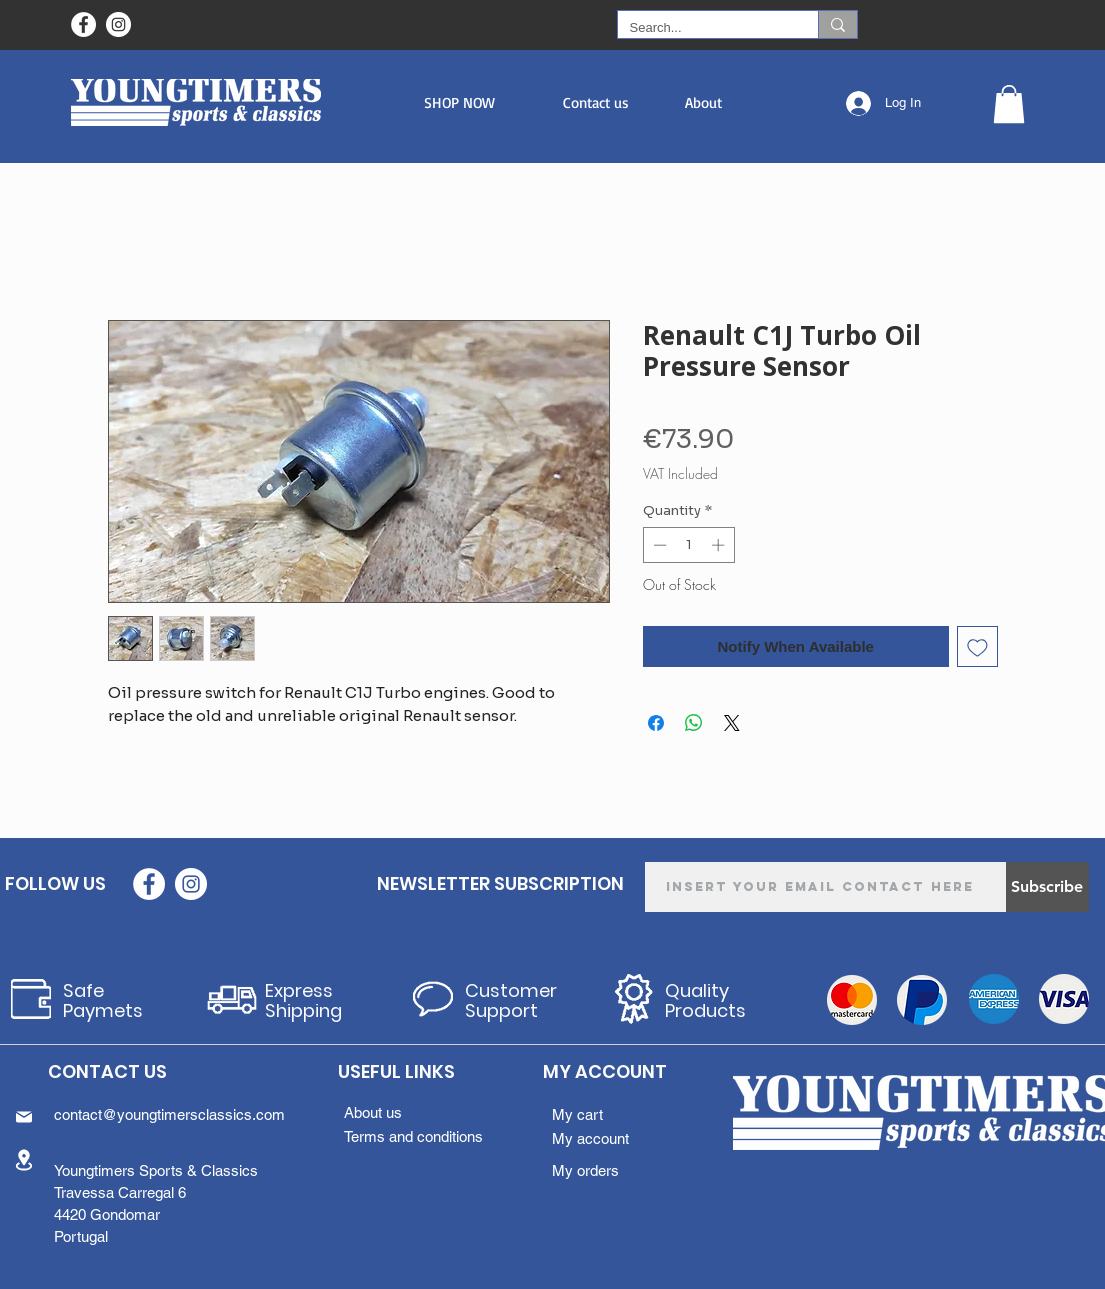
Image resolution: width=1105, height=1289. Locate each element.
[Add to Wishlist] (977, 646)
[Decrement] (658, 545)
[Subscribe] (1047, 887)
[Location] (24, 1160)
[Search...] (703, 28)
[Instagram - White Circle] (118, 24)
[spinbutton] (688, 545)
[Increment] (720, 545)
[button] (459, 102)
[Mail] (24, 1117)
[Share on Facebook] (656, 723)
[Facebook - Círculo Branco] (83, 24)
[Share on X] (732, 723)
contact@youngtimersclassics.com (169, 1114)
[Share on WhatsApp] (694, 723)
